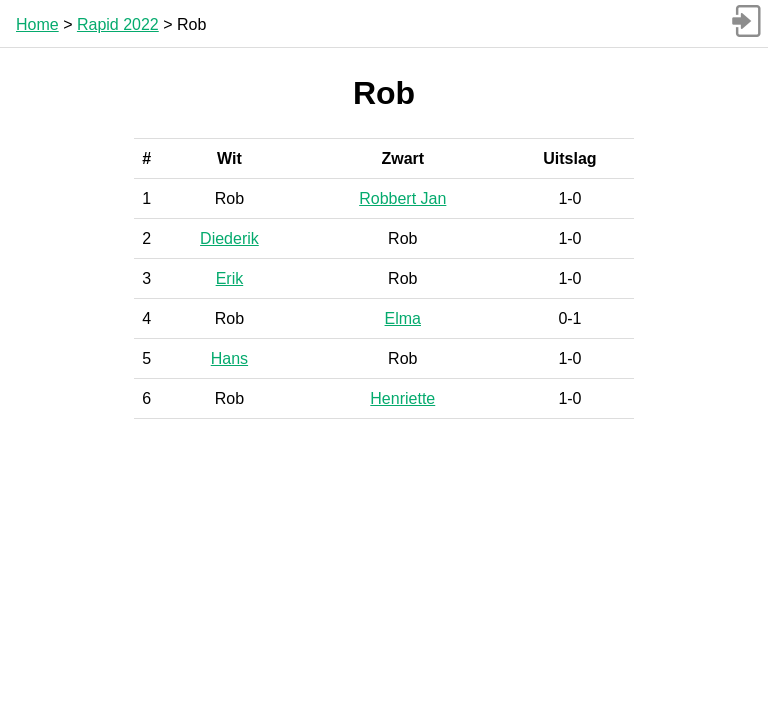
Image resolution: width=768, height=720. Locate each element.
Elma (403, 318)
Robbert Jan (402, 198)
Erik (230, 278)
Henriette (402, 398)
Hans (229, 358)
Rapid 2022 (118, 24)
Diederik (229, 238)
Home (37, 24)
